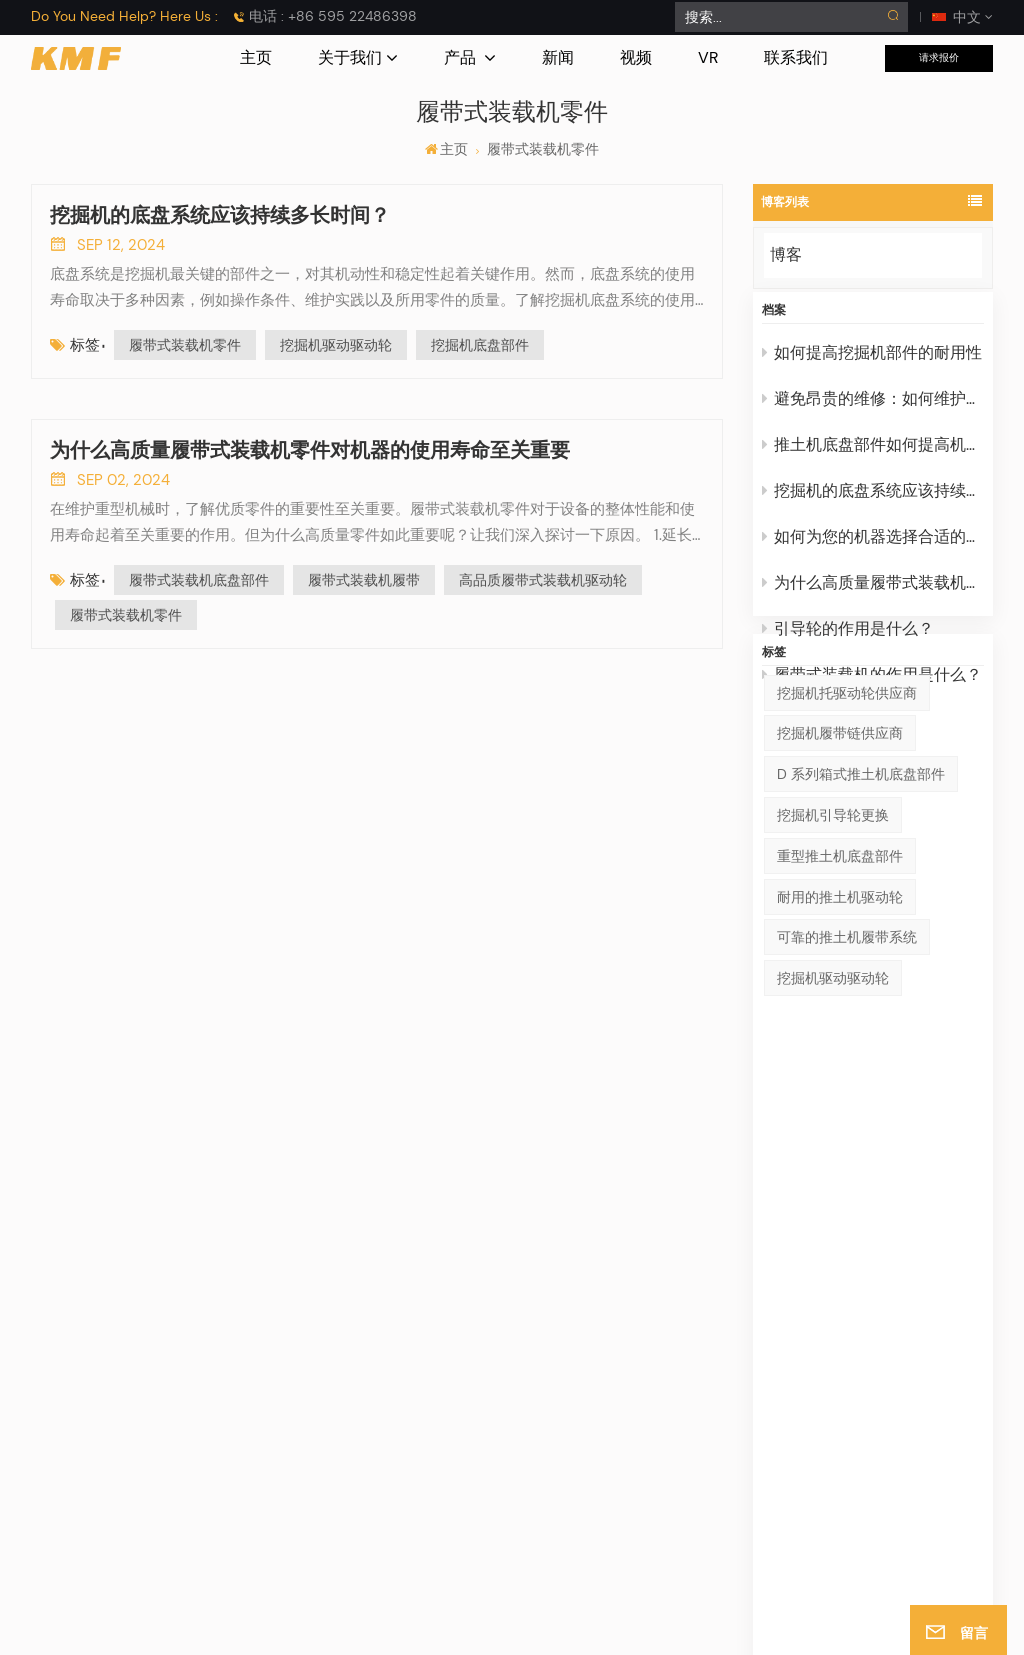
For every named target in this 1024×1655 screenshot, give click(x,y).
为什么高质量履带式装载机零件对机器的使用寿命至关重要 (873, 597)
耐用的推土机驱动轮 (840, 1002)
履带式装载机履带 (364, 580)
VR (708, 57)
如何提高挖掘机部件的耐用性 (872, 367)
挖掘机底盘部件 (480, 345)
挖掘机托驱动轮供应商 (847, 798)
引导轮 (687, 1429)
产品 (462, 57)
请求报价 (939, 57)
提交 (950, 1216)
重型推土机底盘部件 (840, 961)
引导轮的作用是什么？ (848, 643)
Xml (703, 1624)
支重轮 (687, 1489)
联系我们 (796, 57)
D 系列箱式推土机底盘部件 (861, 880)
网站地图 (615, 1624)
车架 (680, 1369)
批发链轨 (906, 1399)
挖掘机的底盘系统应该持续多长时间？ (873, 505)
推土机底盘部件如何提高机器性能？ (873, 459)
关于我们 (350, 57)
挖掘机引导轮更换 (833, 921)
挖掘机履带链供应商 (840, 839)
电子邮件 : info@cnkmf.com (153, 1459)
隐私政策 (754, 1624)
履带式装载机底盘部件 (199, 580)
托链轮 (687, 1399)
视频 (636, 57)
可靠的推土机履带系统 (847, 1043)
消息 (468, 1429)
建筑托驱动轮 (920, 1459)
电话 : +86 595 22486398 (333, 16)
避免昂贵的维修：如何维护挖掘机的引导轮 (873, 413)
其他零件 (694, 1549)
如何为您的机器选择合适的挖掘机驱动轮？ (873, 551)
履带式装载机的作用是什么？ (872, 689)
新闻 (558, 57)
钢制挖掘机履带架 (934, 1369)
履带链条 (694, 1519)
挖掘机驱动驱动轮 (833, 1084)
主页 (256, 57)
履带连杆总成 (920, 1429)
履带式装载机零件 (185, 345)
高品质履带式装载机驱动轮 (543, 580)
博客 (786, 254)
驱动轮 (687, 1459)
